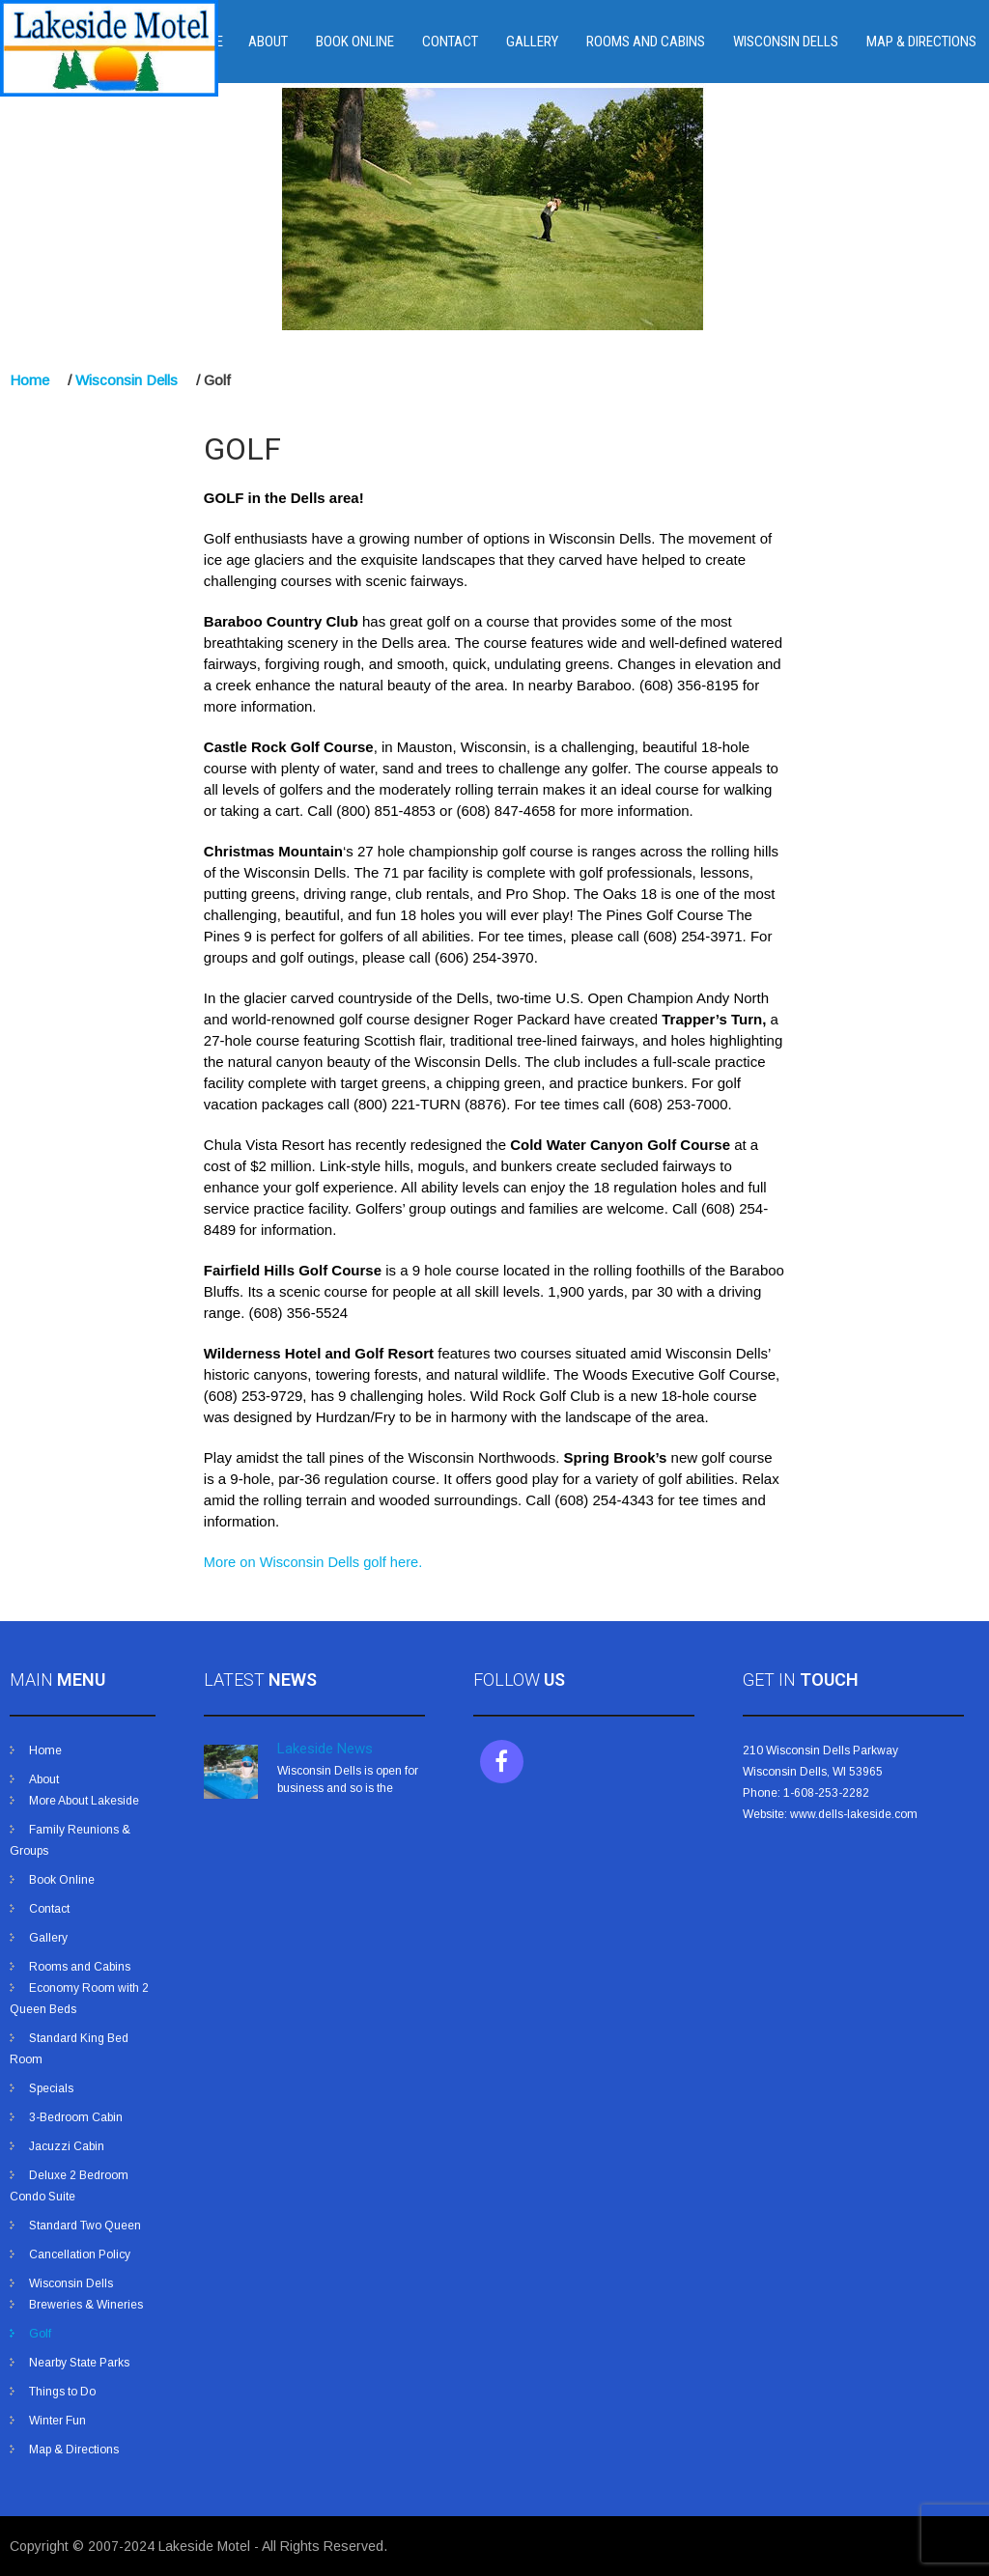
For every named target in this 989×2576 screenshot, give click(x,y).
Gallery (532, 41)
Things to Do (62, 2391)
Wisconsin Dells (785, 41)
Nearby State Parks (79, 2362)
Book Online (355, 41)
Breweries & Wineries (86, 2304)
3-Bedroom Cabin (76, 2117)
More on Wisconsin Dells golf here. (313, 1562)
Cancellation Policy (79, 2254)
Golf (40, 2333)
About (268, 41)
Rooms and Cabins (645, 41)
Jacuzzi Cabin (66, 2146)
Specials (51, 2088)
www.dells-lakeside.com (854, 1814)
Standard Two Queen (85, 2225)
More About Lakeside (84, 1800)
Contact (450, 41)
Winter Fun (57, 2420)
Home (29, 380)
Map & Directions (921, 41)
